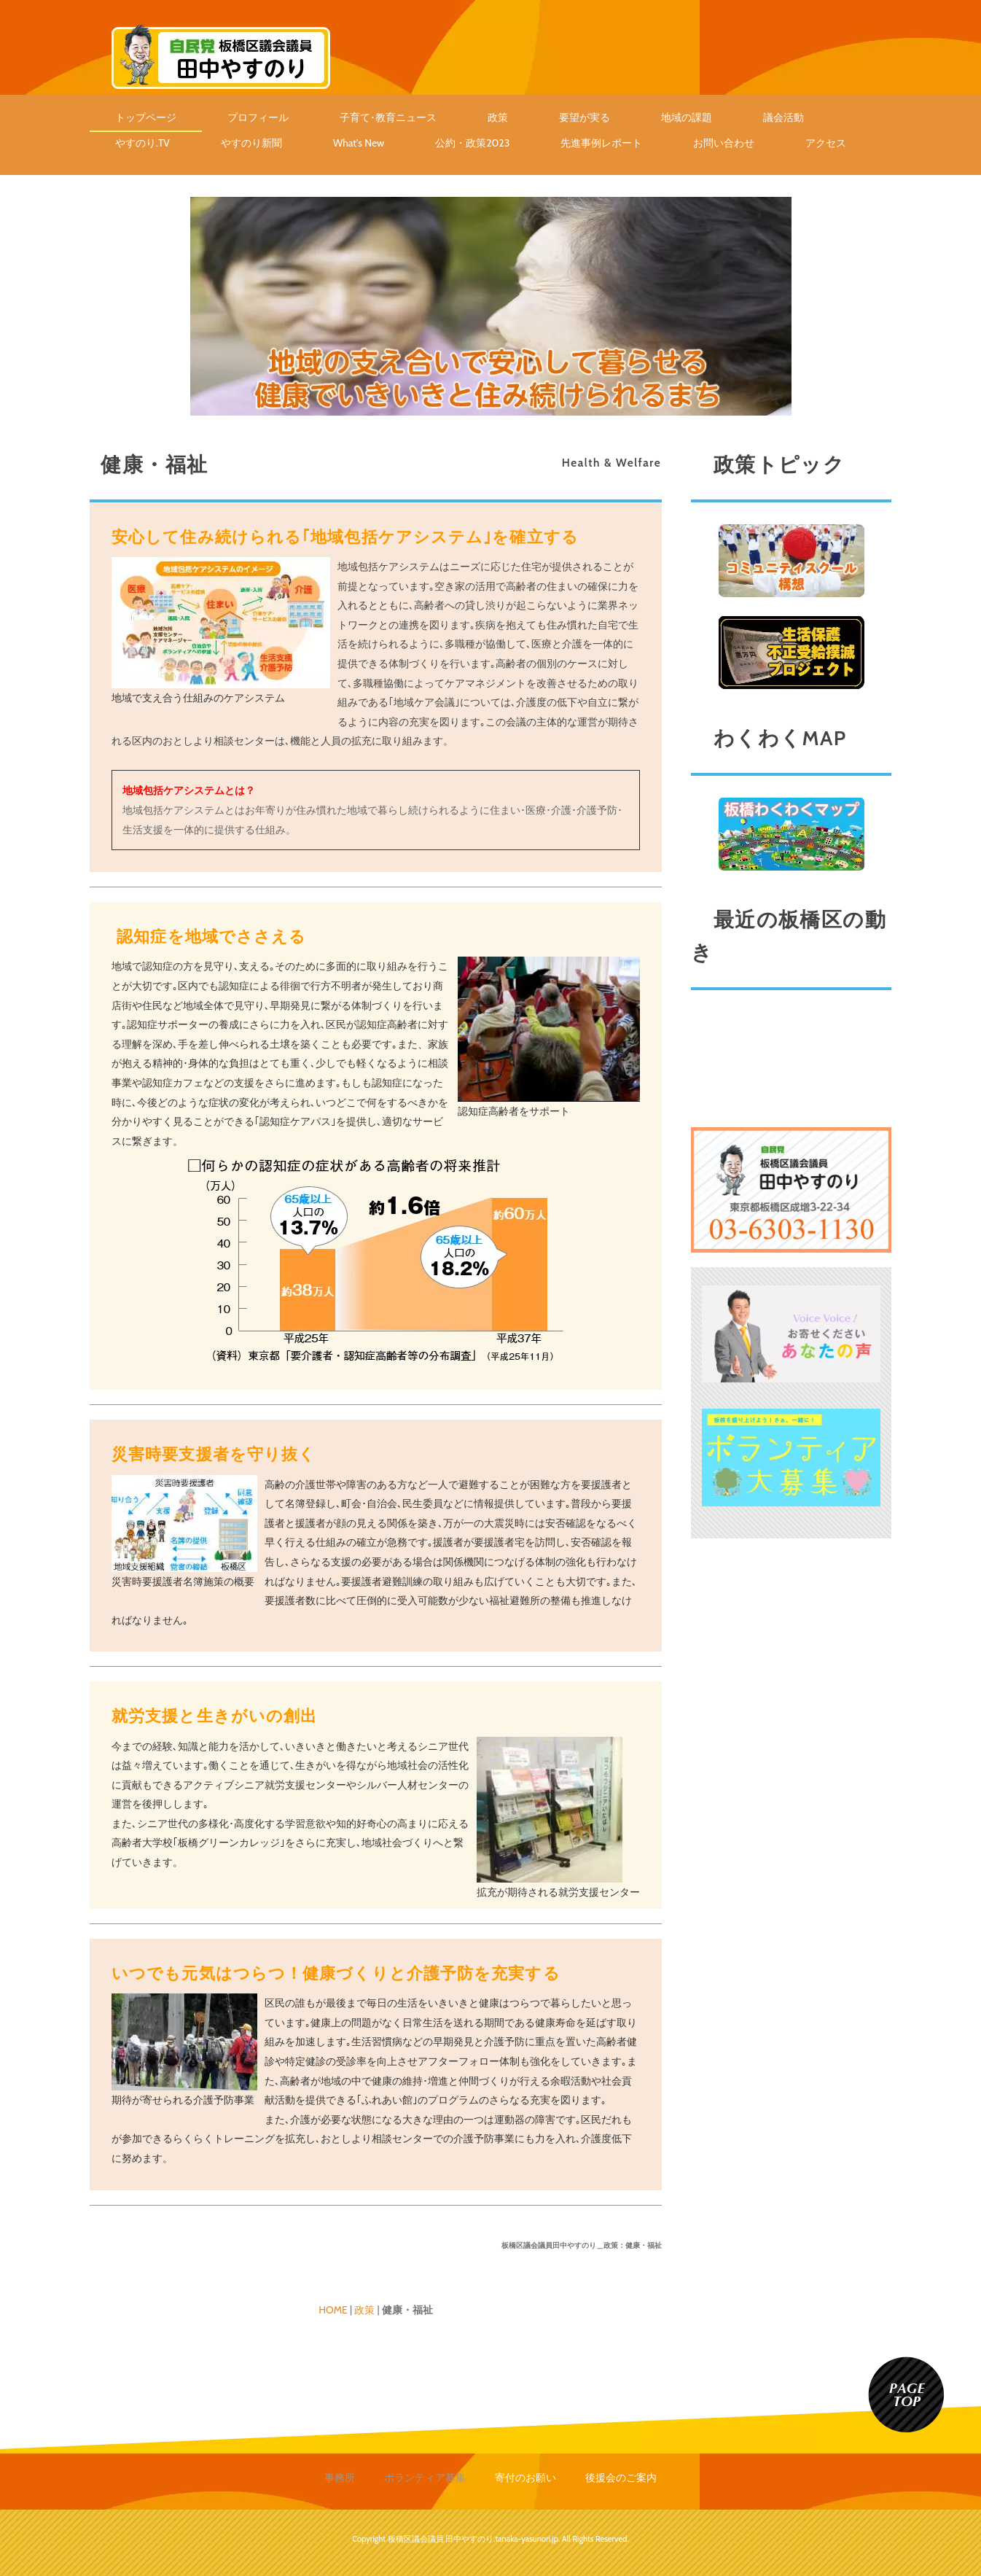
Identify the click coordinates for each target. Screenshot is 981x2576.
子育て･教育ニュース (388, 117)
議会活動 (783, 117)
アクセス (825, 142)
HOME (333, 2309)
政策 (498, 117)
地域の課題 (686, 117)
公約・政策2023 (472, 142)
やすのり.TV (142, 142)
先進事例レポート (601, 142)
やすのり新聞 (251, 142)
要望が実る (584, 117)
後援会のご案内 (621, 2477)
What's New (358, 142)
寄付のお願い (525, 2477)
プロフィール (258, 117)
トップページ (145, 117)
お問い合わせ (723, 142)
